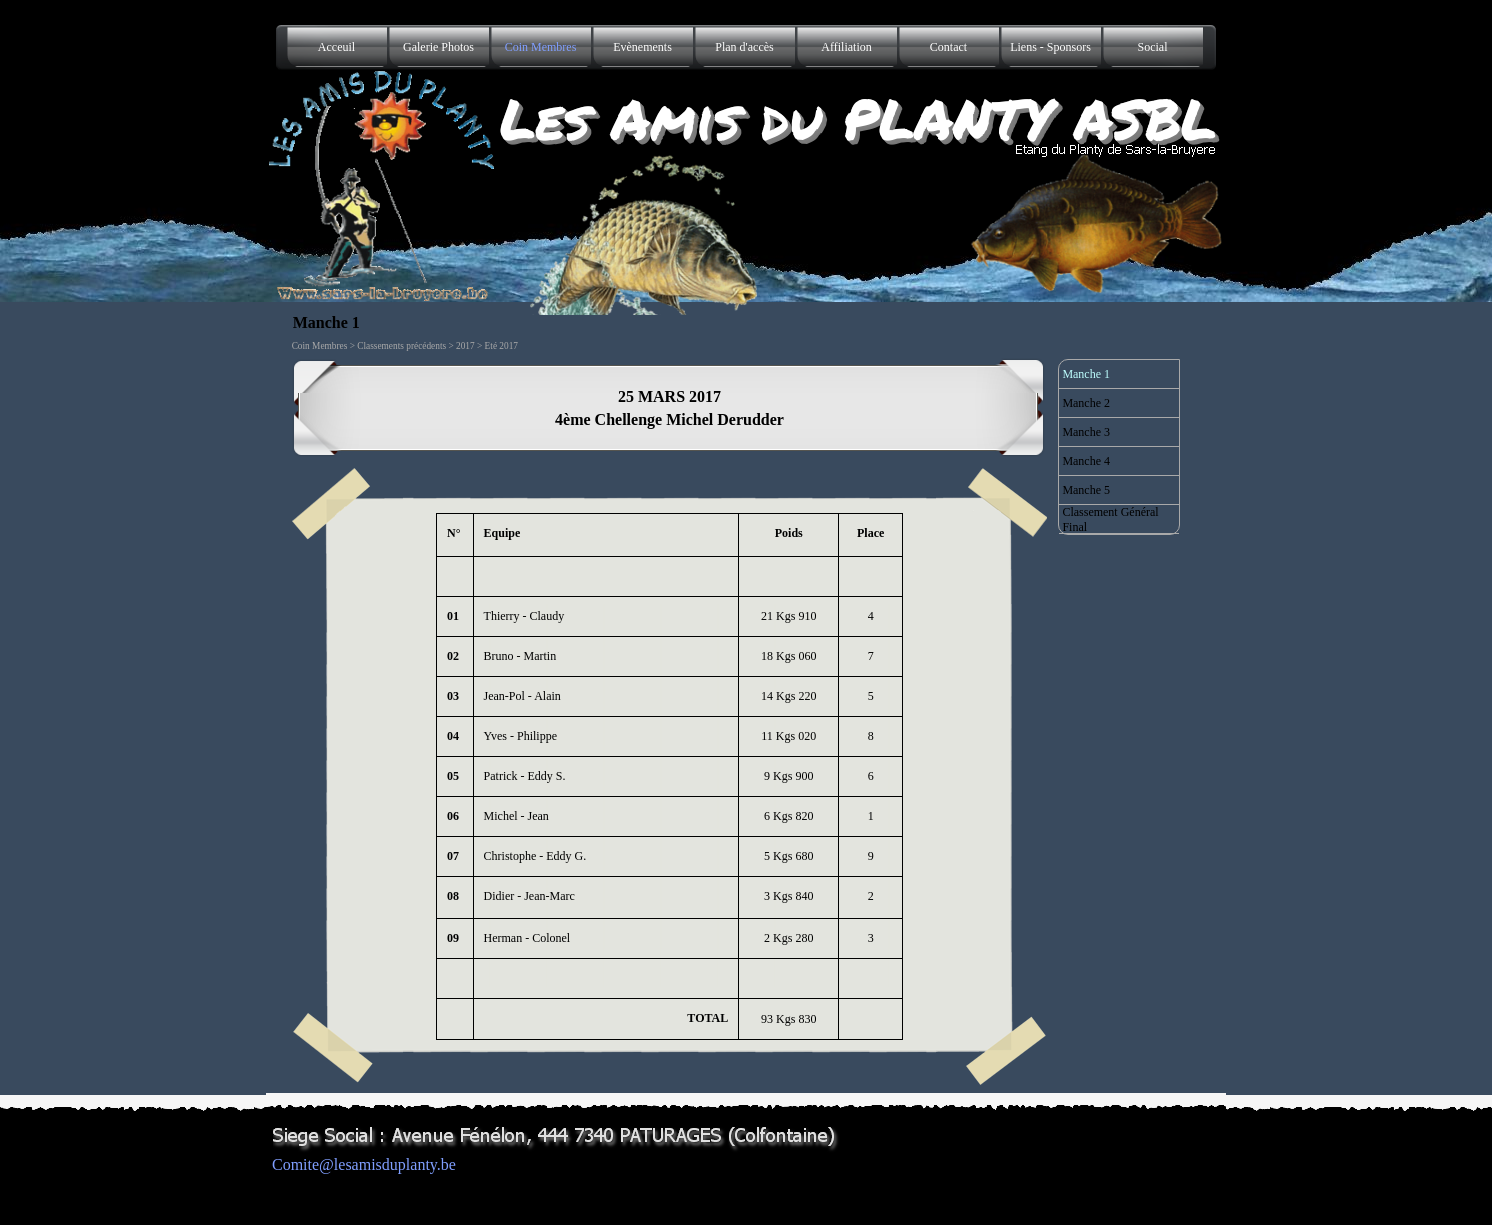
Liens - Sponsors (1050, 47)
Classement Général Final (1110, 519)
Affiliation (846, 47)
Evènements (642, 47)
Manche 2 (1086, 403)
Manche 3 (1086, 432)
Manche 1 (1086, 374)
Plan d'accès (744, 47)
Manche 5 (1086, 490)
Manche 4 (1086, 461)
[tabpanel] (670, 408)
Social (1153, 47)
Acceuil (336, 47)
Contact (948, 47)
